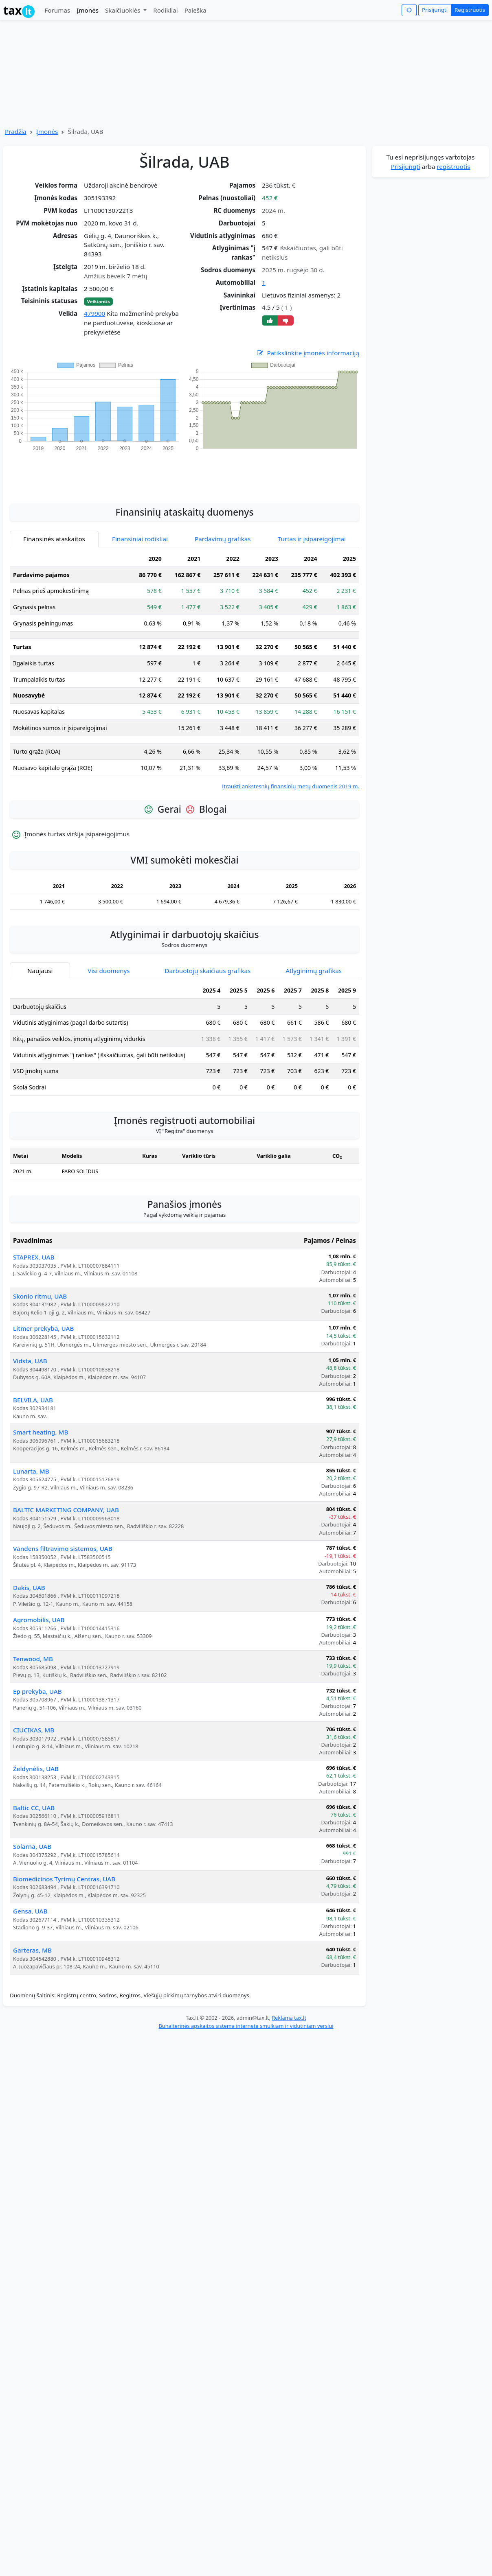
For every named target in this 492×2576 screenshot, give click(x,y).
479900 (94, 313)
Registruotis (470, 9)
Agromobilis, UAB (39, 1620)
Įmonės (88, 10)
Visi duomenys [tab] (109, 971)
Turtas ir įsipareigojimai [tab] (312, 539)
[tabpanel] (184, 670)
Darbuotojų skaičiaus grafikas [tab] (208, 971)
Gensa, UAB (30, 1911)
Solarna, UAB (32, 1846)
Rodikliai (165, 10)
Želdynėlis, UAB (36, 1769)
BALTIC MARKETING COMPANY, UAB (66, 1510)
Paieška (195, 10)
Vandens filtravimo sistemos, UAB (62, 1548)
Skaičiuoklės (123, 10)
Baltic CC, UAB (34, 1808)
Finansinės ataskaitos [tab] (54, 539)
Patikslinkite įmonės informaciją (307, 353)
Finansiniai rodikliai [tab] (140, 539)
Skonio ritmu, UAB (40, 1296)
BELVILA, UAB (33, 1400)
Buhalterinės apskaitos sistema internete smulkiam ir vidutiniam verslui (245, 2025)
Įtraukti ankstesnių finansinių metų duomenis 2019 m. (290, 786)
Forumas (57, 10)
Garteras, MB (32, 1950)
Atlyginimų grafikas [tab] (314, 971)
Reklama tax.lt (289, 2017)
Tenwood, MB (33, 1659)
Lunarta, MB (31, 1471)
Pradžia (15, 131)
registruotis (453, 166)
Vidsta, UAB (30, 1361)
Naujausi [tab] (40, 971)
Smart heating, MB (40, 1432)
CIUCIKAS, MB (33, 1730)
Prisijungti (435, 9)
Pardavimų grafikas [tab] (223, 539)
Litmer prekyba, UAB (43, 1328)
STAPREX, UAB (33, 1257)
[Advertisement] (184, 473)
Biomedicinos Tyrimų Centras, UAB (64, 1879)
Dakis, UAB (29, 1587)
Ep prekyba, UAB (37, 1691)
